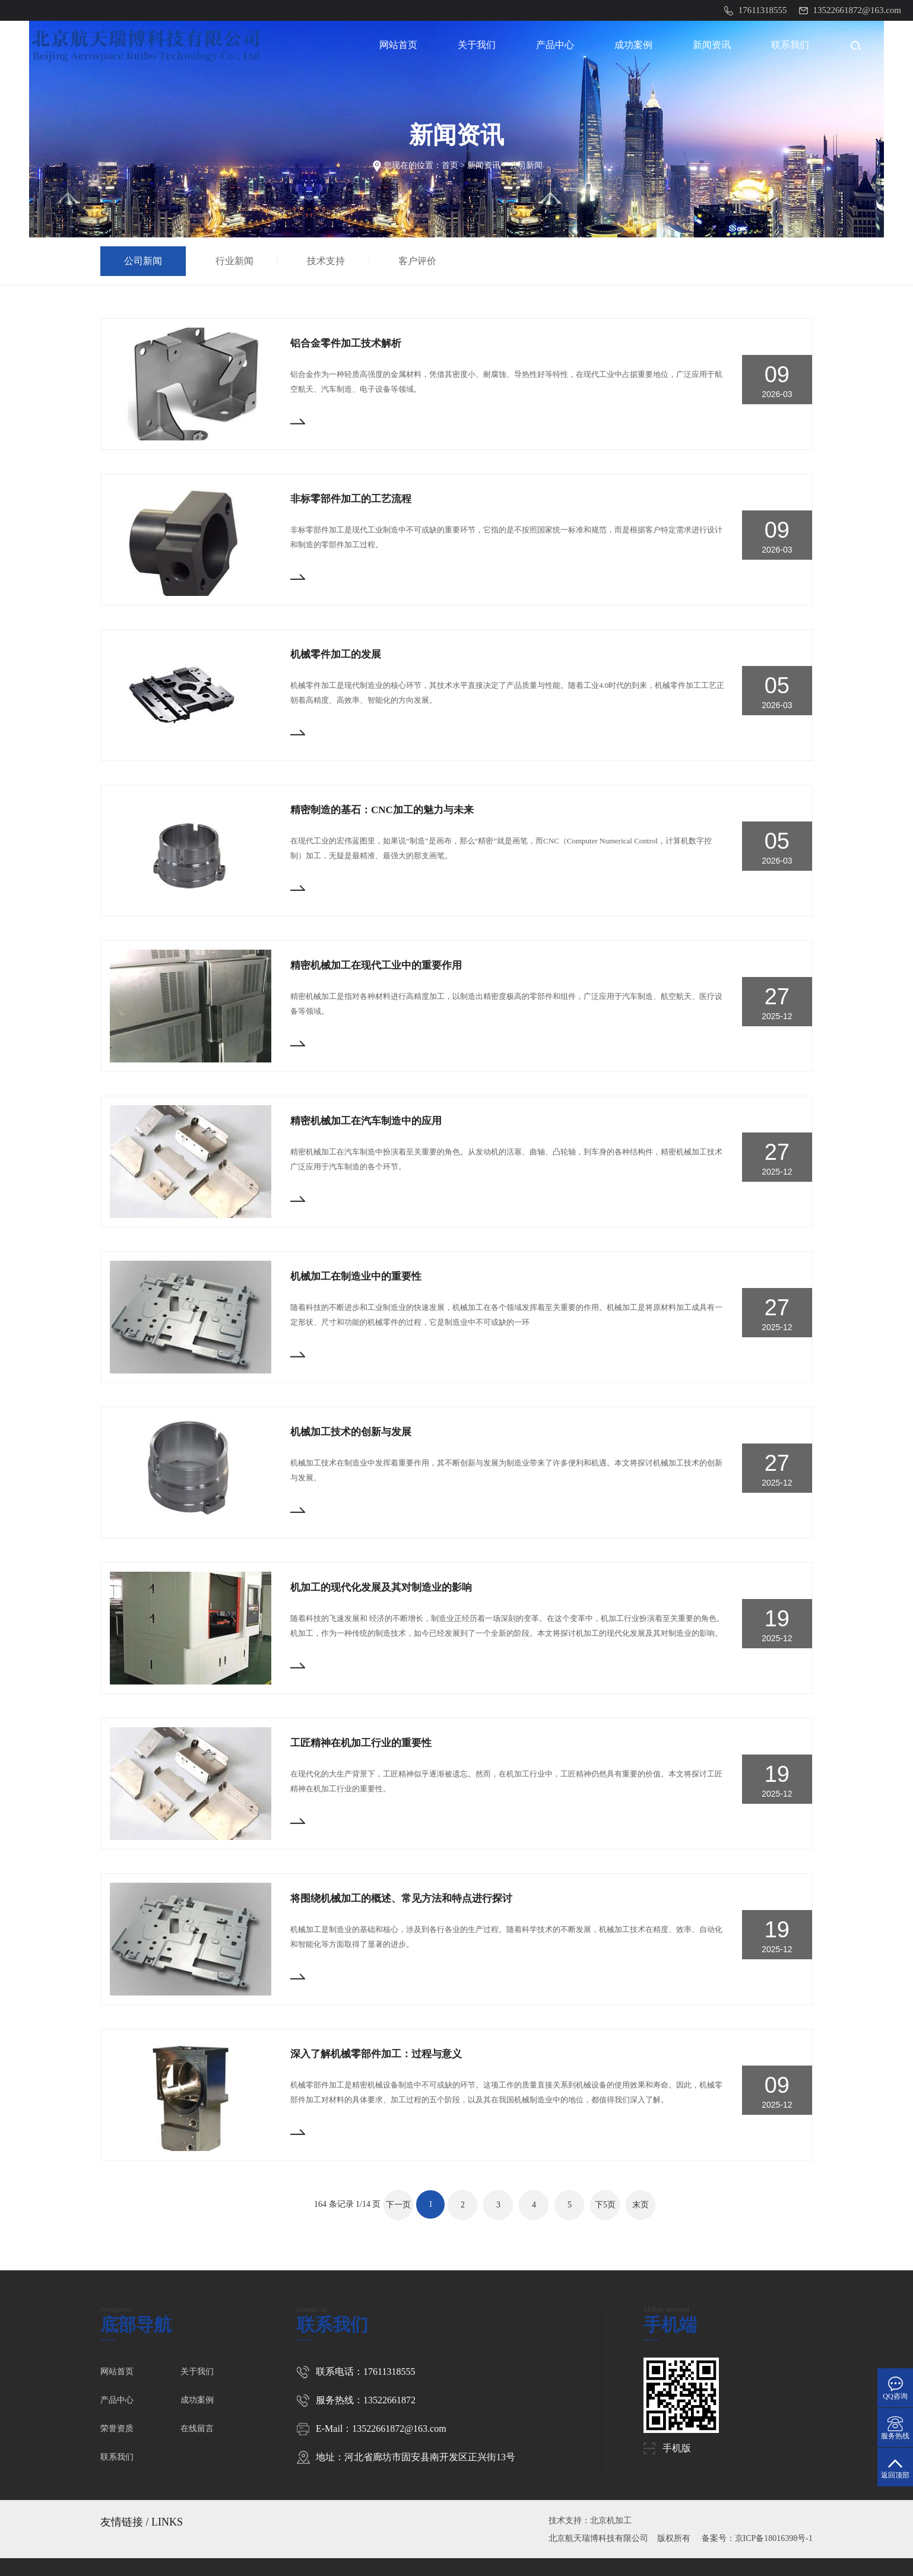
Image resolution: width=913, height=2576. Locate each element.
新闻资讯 (712, 45)
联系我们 (790, 45)
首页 (450, 165)
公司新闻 (526, 165)
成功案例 (633, 45)
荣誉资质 (117, 2428)
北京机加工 (611, 2520)
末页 (640, 2204)
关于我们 (477, 45)
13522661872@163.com (399, 2428)
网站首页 (398, 45)
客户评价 (420, 261)
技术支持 (329, 261)
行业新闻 (237, 261)
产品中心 (555, 45)
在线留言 (197, 2428)
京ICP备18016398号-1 (774, 2538)
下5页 (605, 2204)
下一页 (398, 2204)
